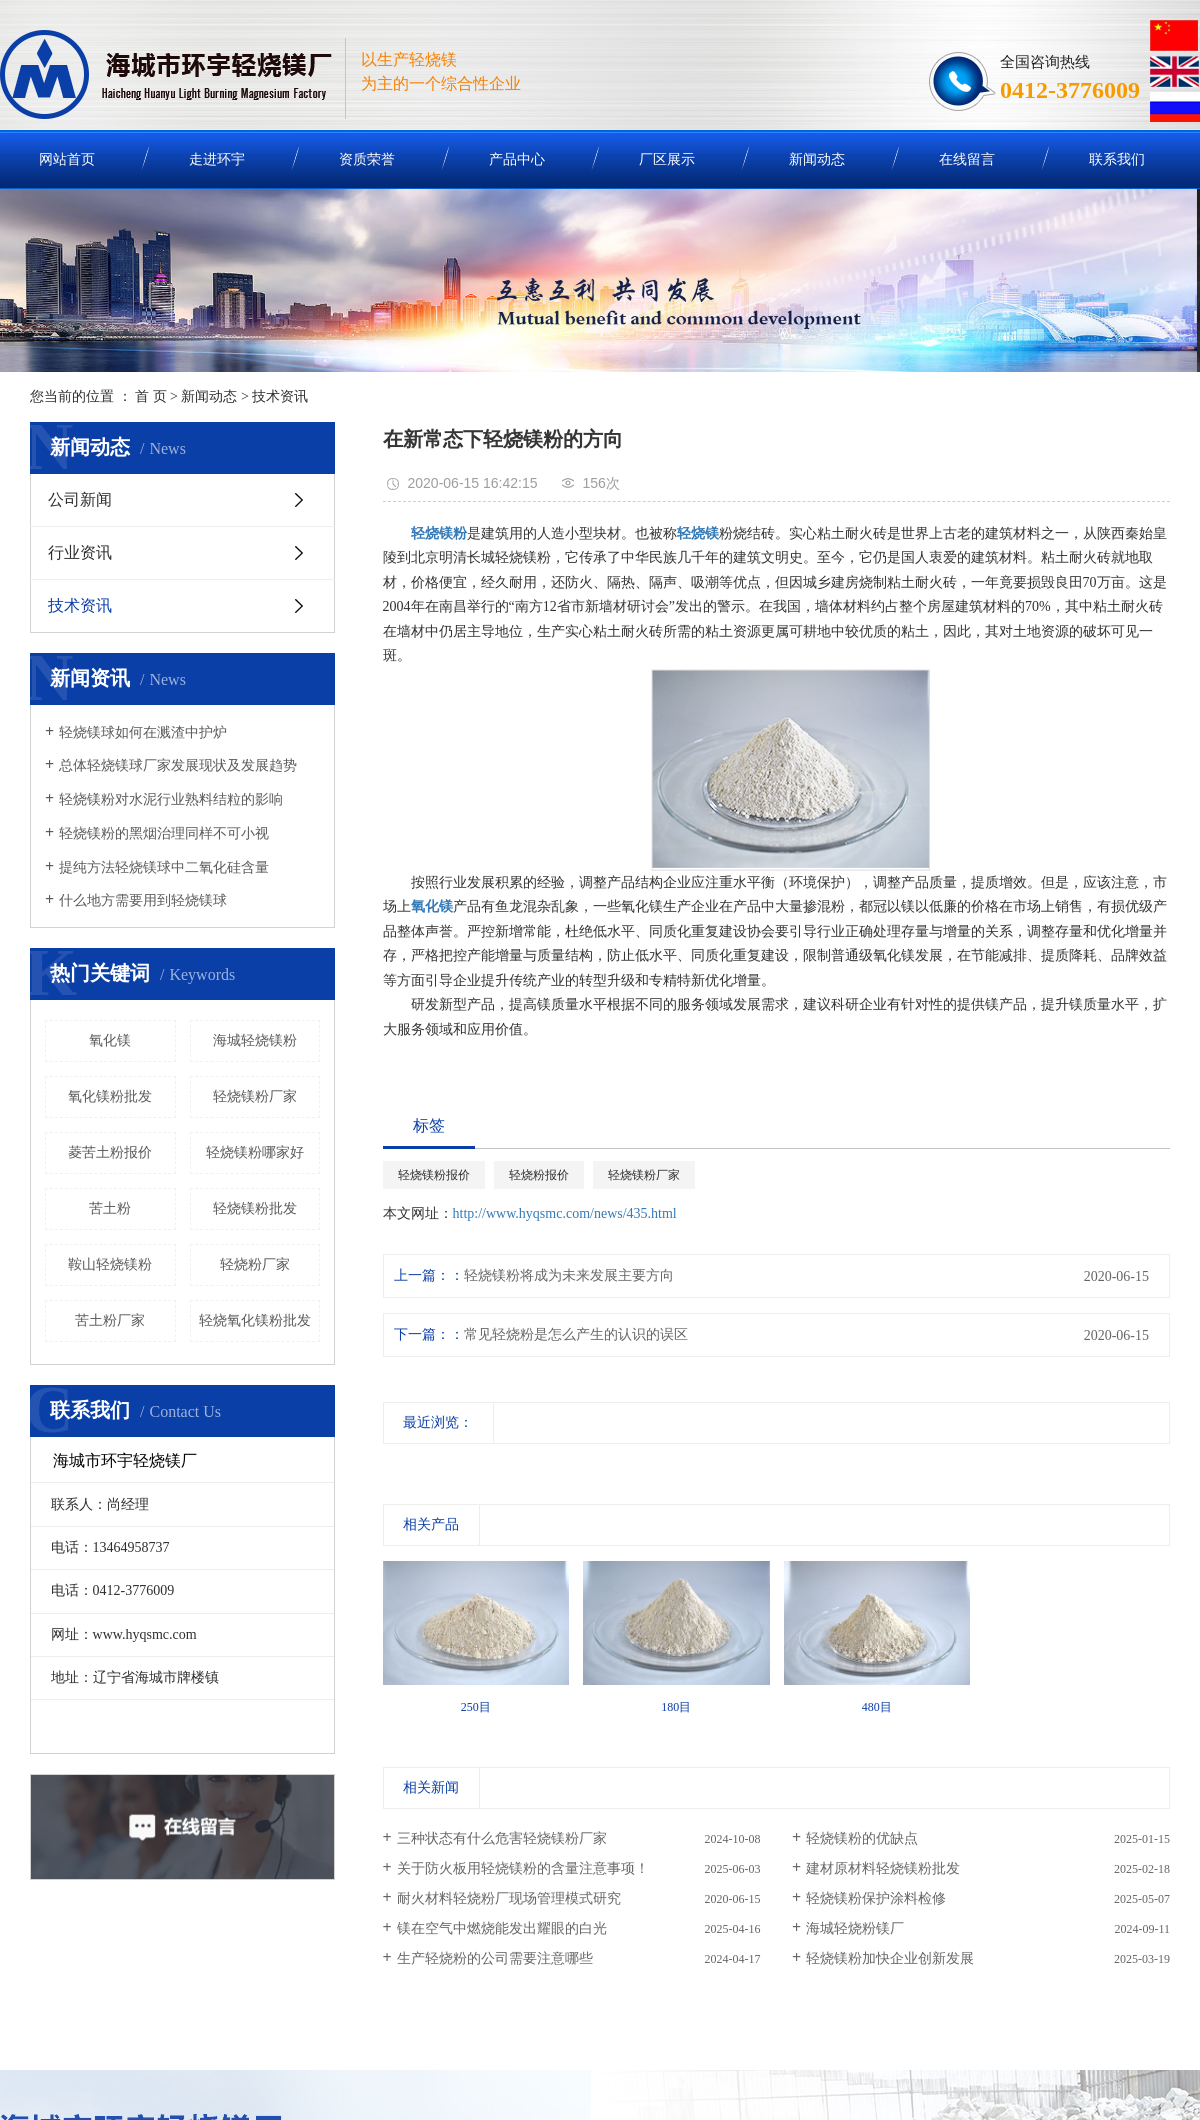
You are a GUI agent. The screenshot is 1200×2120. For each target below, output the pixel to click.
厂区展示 (667, 159)
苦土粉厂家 (110, 1320)
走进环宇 (217, 159)
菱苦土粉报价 (110, 1152)
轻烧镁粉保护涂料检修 (876, 1898)
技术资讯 (280, 396)
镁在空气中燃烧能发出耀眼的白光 (502, 1928)
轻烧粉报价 (539, 1175)
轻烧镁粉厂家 (255, 1096)
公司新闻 (80, 499)
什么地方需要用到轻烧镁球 (143, 900)
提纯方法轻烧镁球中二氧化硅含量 (164, 867)
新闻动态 (817, 159)
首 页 (151, 396)
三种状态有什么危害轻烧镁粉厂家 (502, 1838)
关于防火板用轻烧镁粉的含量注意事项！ (523, 1868)
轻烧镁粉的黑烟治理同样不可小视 (164, 833)
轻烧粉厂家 (255, 1264)
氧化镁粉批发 (110, 1096)
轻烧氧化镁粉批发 (255, 1320)
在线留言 (967, 159)
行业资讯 (80, 552)
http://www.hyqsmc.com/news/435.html (565, 1213)
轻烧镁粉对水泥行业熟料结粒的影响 (171, 799)
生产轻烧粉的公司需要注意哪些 (495, 1958)
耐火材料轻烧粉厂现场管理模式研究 (509, 1898)
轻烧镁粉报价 (434, 1175)
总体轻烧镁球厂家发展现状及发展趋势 (178, 765)
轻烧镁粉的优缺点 (862, 1838)
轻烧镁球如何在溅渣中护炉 (143, 732)
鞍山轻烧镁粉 (110, 1264)
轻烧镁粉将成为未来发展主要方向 (569, 1275)
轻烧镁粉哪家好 (255, 1152)
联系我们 (1117, 159)
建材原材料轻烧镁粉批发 (883, 1868)
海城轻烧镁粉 (255, 1040)
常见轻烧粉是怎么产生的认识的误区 (576, 1334)
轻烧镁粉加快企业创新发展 (890, 1958)
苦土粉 (110, 1208)
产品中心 (517, 159)
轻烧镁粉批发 (255, 1208)
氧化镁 (110, 1040)
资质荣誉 (367, 159)
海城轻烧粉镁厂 (855, 1928)
